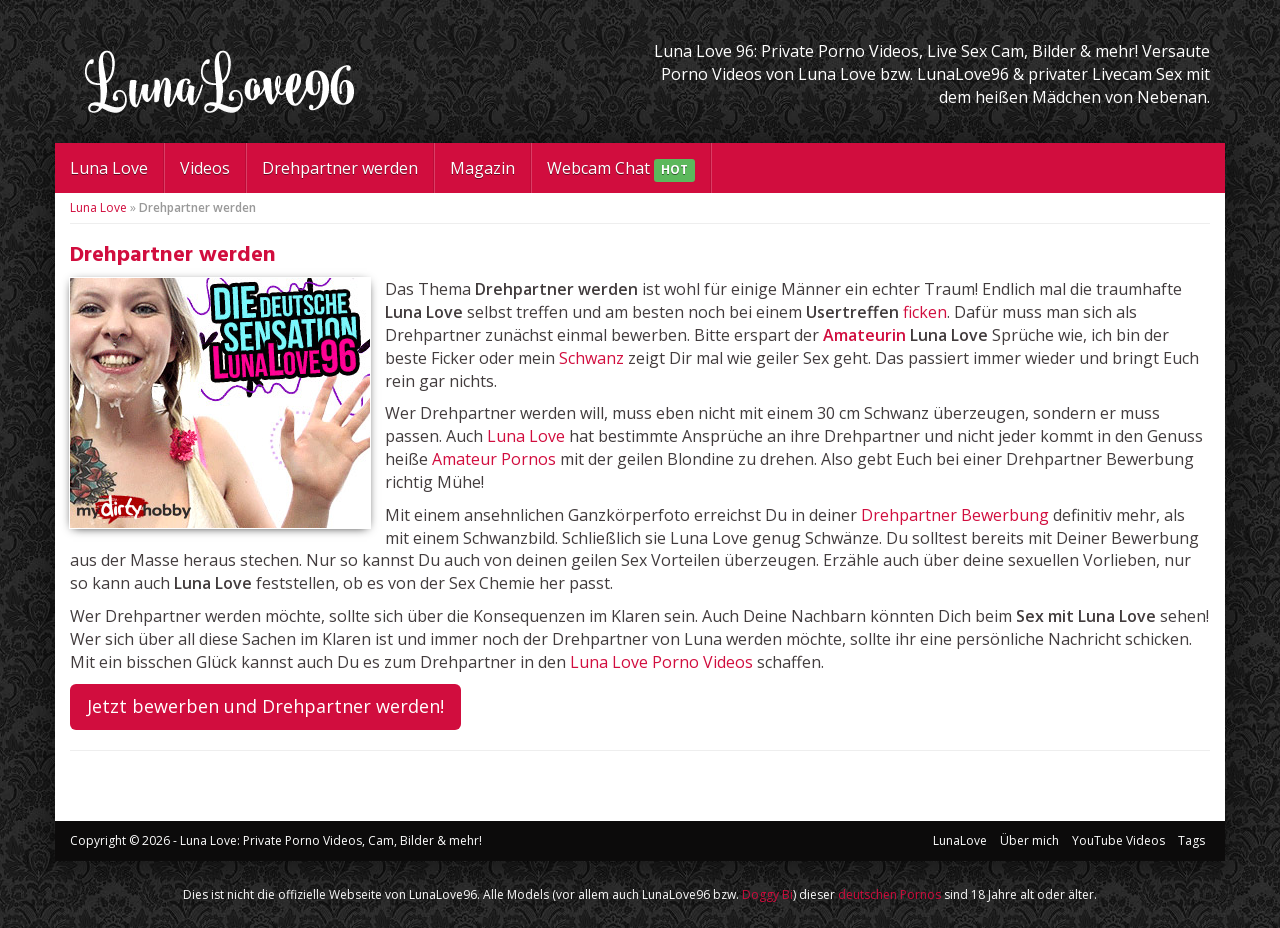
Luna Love (109, 168)
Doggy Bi (767, 894)
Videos (205, 168)
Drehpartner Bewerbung (955, 515)
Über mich (1029, 840)
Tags (1191, 840)
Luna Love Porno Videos (661, 662)
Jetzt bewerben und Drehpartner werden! (265, 706)
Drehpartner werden (340, 168)
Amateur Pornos (494, 459)
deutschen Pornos (889, 894)
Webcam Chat (621, 169)
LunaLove (960, 840)
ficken (925, 312)
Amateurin (864, 335)
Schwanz (591, 358)
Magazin (482, 168)
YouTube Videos (1118, 840)
